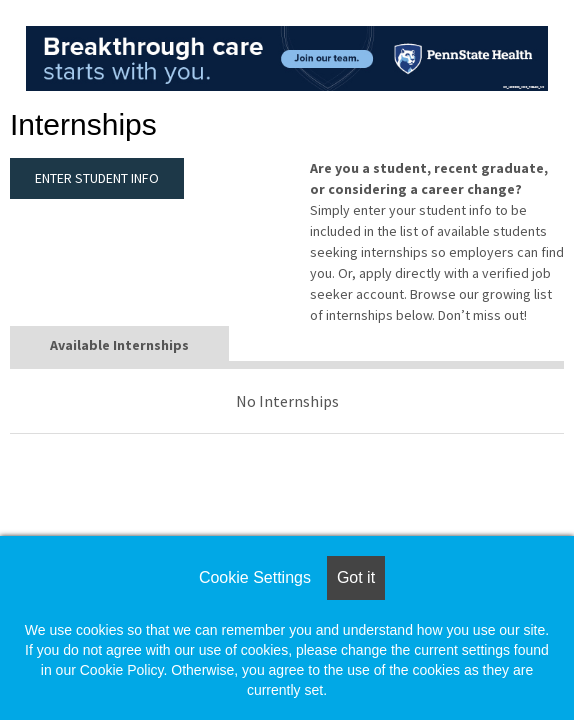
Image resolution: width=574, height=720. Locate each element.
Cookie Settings (255, 577)
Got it (356, 577)
